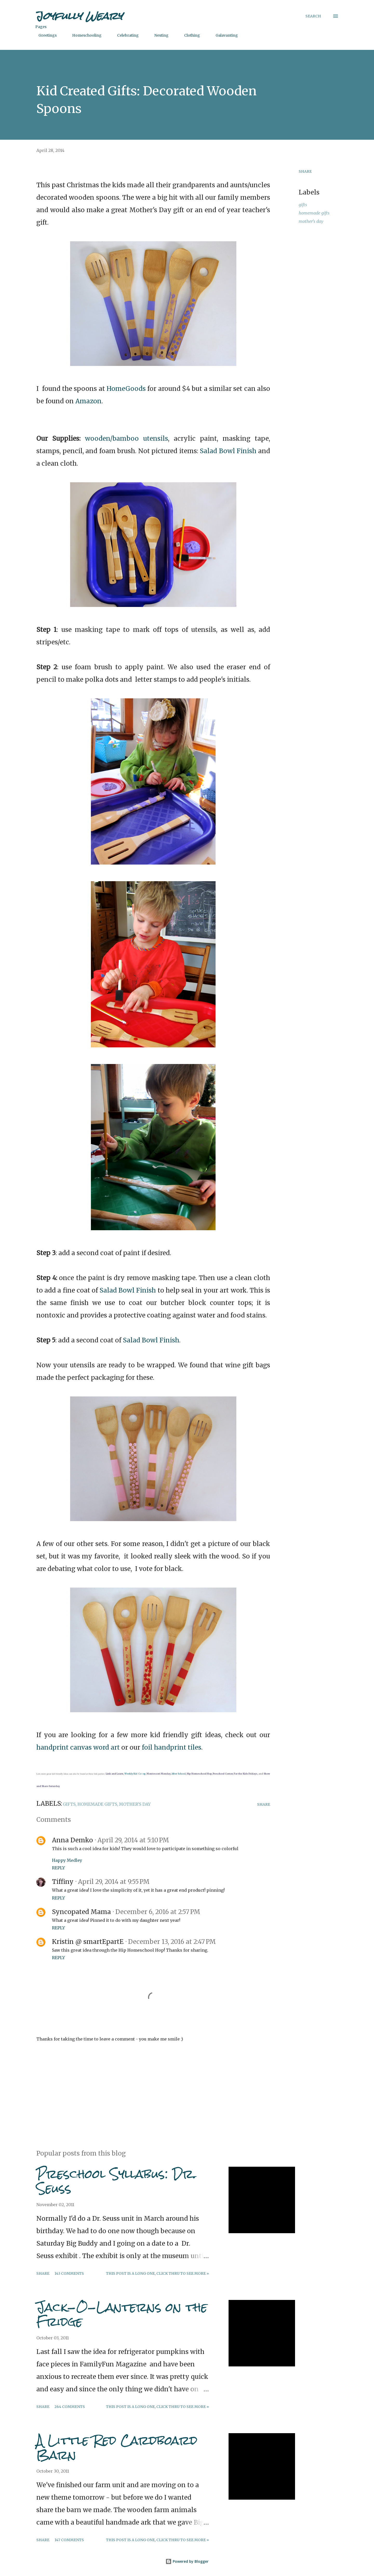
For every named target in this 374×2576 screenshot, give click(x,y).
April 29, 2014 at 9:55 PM (114, 1882)
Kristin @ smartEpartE (88, 1942)
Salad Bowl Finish (228, 451)
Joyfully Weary (79, 16)
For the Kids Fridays (245, 1773)
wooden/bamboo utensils (126, 438)
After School (178, 1773)
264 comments (70, 2406)
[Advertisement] (144, 2084)
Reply (58, 1867)
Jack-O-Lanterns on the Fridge (121, 2314)
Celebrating (125, 35)
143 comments (69, 2273)
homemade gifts (314, 213)
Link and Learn (114, 1773)
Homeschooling (83, 35)
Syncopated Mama (81, 1912)
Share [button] (305, 171)
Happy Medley (67, 1860)
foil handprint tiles (171, 1747)
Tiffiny (63, 1882)
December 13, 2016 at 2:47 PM (172, 1942)
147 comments (69, 2540)
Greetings (44, 35)
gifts (303, 204)
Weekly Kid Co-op (134, 1773)
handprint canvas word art (78, 1747)
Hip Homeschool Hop (199, 1773)
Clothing (189, 35)
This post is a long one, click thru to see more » (157, 2273)
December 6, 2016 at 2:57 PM (157, 1912)
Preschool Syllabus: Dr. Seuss (116, 2181)
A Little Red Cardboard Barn (116, 2447)
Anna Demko (72, 1840)
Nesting (158, 35)
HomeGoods (126, 389)
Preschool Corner (223, 1773)
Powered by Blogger (187, 2561)
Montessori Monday (158, 1773)
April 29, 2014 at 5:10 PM (133, 1840)
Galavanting (223, 35)
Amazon (88, 401)
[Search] (313, 16)
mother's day (311, 221)
